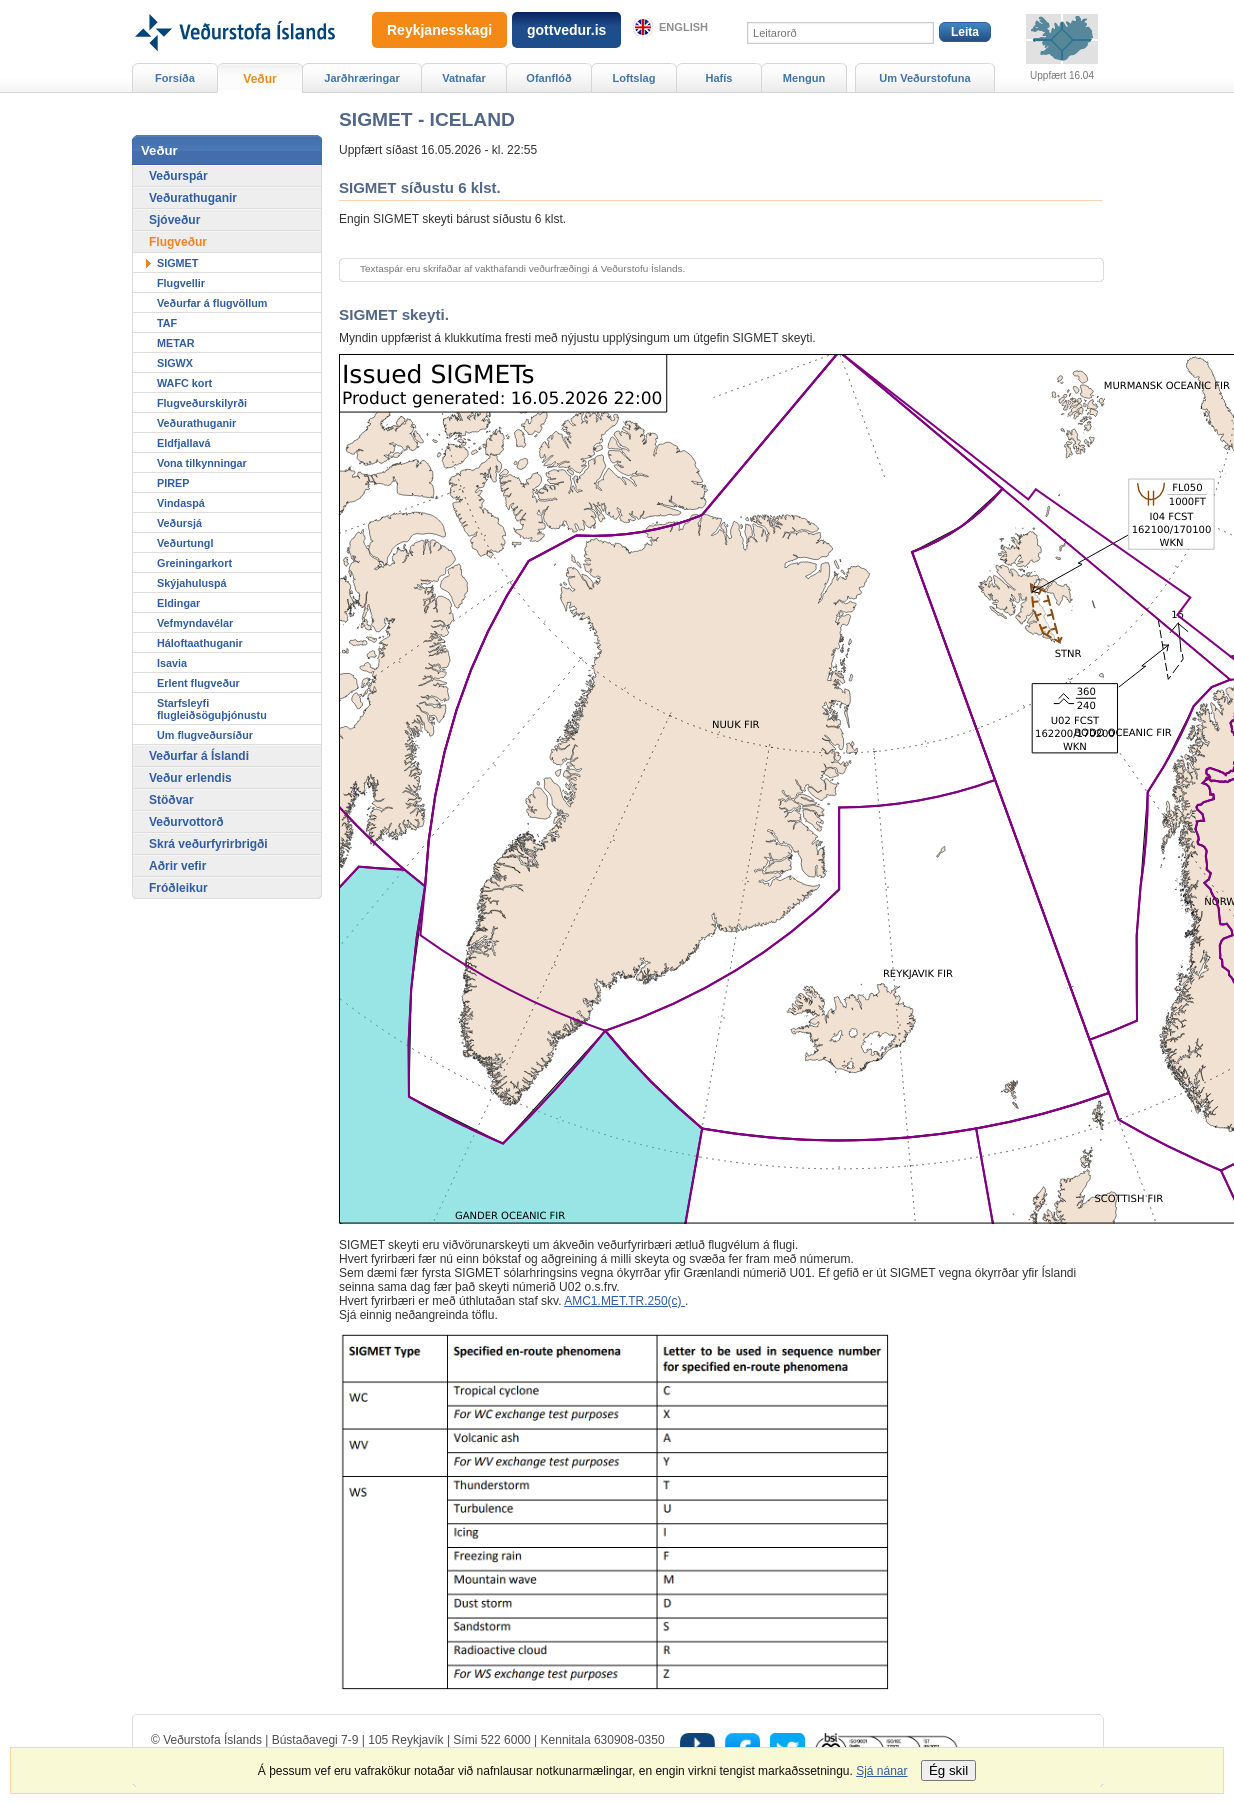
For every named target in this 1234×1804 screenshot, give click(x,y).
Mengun (804, 78)
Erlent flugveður (198, 683)
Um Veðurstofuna (924, 78)
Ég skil (948, 1770)
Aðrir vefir (177, 866)
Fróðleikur (178, 888)
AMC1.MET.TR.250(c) (624, 1301)
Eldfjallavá (183, 443)
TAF (167, 323)
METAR (176, 343)
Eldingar (178, 603)
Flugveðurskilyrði (202, 403)
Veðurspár (178, 176)
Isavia (172, 663)
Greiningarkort (194, 563)
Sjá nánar (881, 1771)
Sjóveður (174, 220)
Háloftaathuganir (200, 643)
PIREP (173, 483)
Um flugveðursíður (205, 735)
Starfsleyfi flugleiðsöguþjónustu (212, 709)
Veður (259, 79)
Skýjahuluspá (192, 583)
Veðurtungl (185, 543)
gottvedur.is (566, 30)
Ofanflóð (548, 78)
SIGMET (177, 263)
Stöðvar (171, 800)
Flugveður (178, 242)
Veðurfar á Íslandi (199, 756)
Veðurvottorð (186, 822)
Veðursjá (179, 523)
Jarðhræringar (361, 78)
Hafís (719, 78)
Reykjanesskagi (439, 30)
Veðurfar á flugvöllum (212, 303)
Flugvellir (181, 283)
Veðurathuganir (193, 198)
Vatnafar (464, 78)
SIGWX (175, 363)
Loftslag (634, 78)
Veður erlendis (190, 778)
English (683, 27)
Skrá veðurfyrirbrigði (208, 844)
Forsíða (175, 78)
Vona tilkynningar (202, 463)
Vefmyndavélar (195, 623)
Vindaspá (181, 503)
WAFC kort (184, 383)
